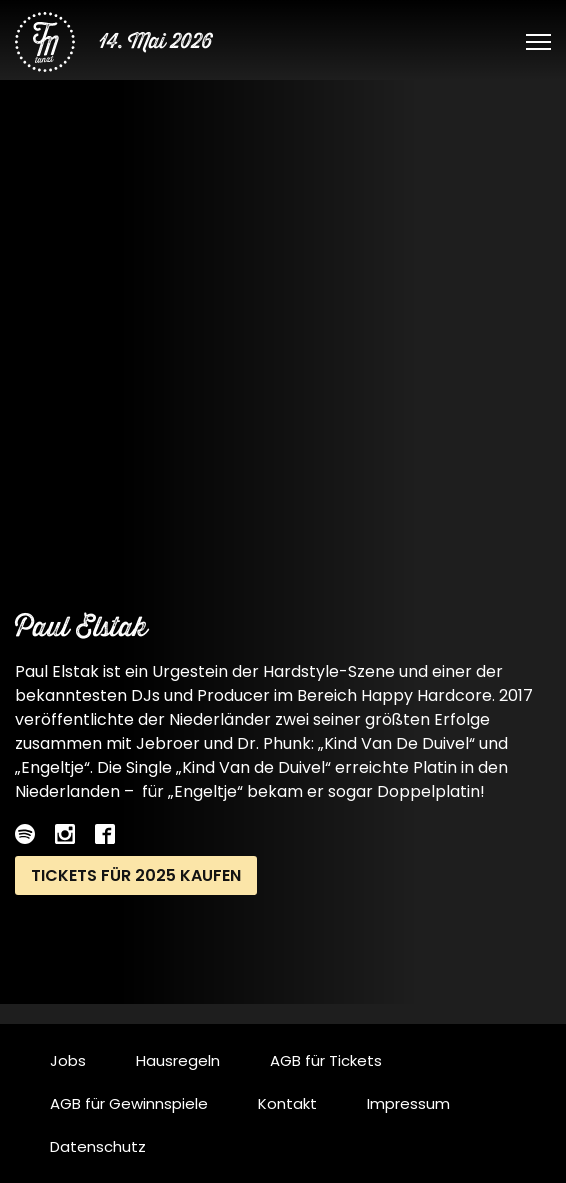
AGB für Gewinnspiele (129, 1103)
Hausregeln (178, 1060)
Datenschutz (98, 1146)
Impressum (408, 1103)
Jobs (68, 1060)
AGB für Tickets (326, 1060)
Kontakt (287, 1103)
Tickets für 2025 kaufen (136, 875)
